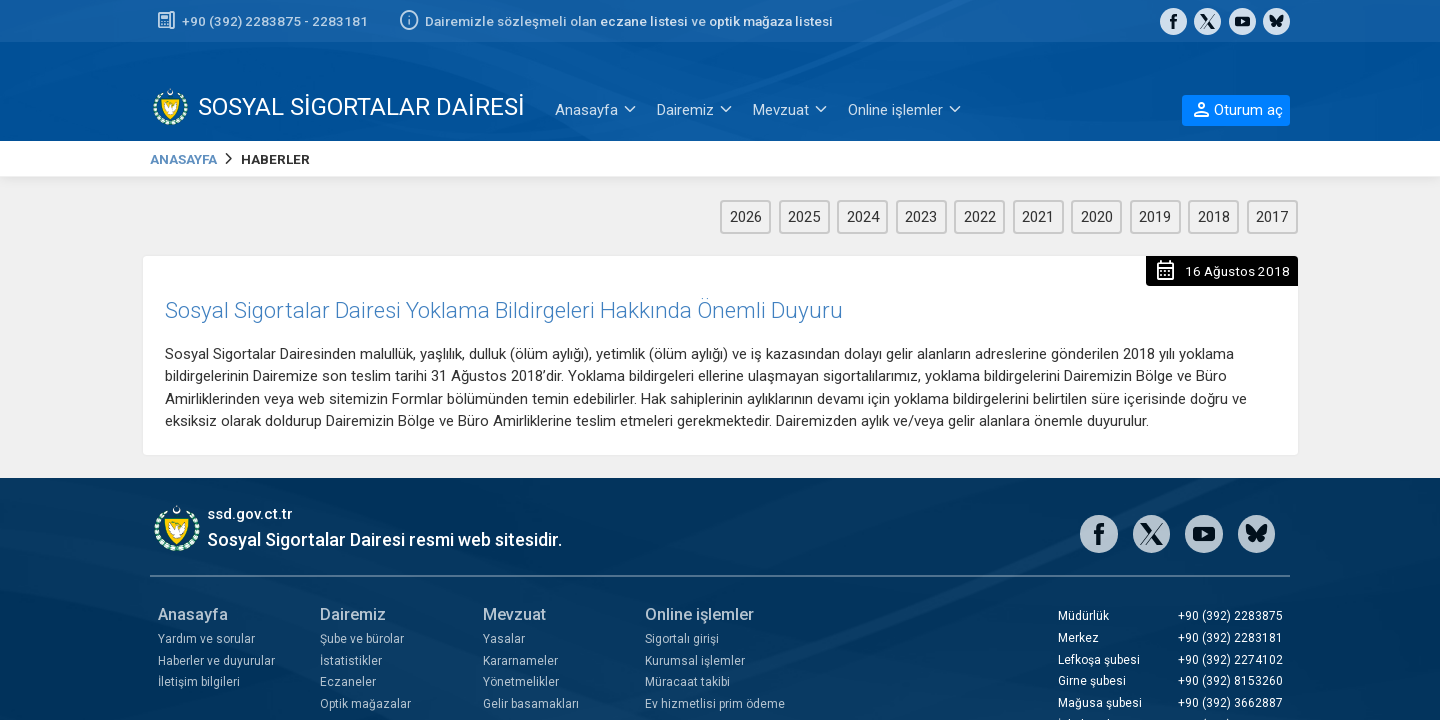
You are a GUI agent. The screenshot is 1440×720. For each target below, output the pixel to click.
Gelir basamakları (531, 704)
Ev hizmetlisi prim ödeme (715, 704)
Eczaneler (348, 682)
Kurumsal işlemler (695, 661)
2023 (921, 217)
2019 (1155, 217)
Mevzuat (514, 614)
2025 (804, 217)
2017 (1272, 217)
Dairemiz (353, 614)
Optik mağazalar (365, 704)
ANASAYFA (183, 159)
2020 (1097, 217)
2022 (980, 217)
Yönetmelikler (521, 682)
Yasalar (504, 639)
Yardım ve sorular (206, 639)
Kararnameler (520, 661)
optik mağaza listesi (771, 21)
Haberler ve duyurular (216, 661)
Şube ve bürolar (362, 639)
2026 (746, 217)
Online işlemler (699, 614)
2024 (863, 217)
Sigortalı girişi (682, 639)
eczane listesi (644, 21)
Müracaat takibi (687, 682)
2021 (1038, 217)
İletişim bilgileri (199, 682)
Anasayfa (193, 614)
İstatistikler (351, 661)
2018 (1214, 217)
